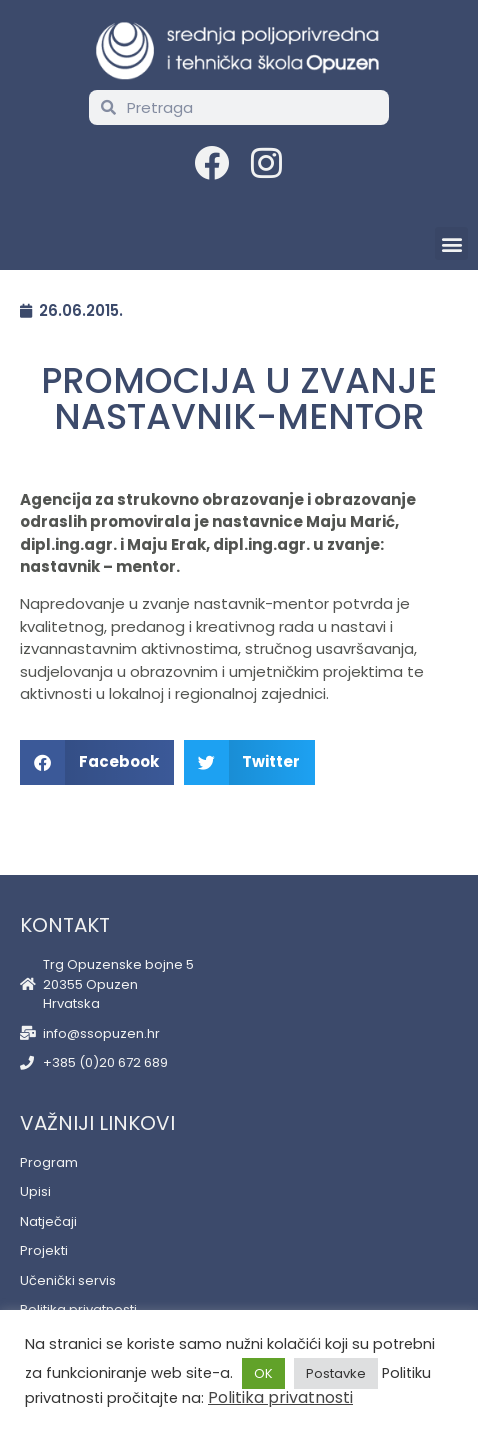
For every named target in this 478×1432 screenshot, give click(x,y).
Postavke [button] (336, 1373)
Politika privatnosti (280, 1397)
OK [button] (263, 1373)
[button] (451, 243)
